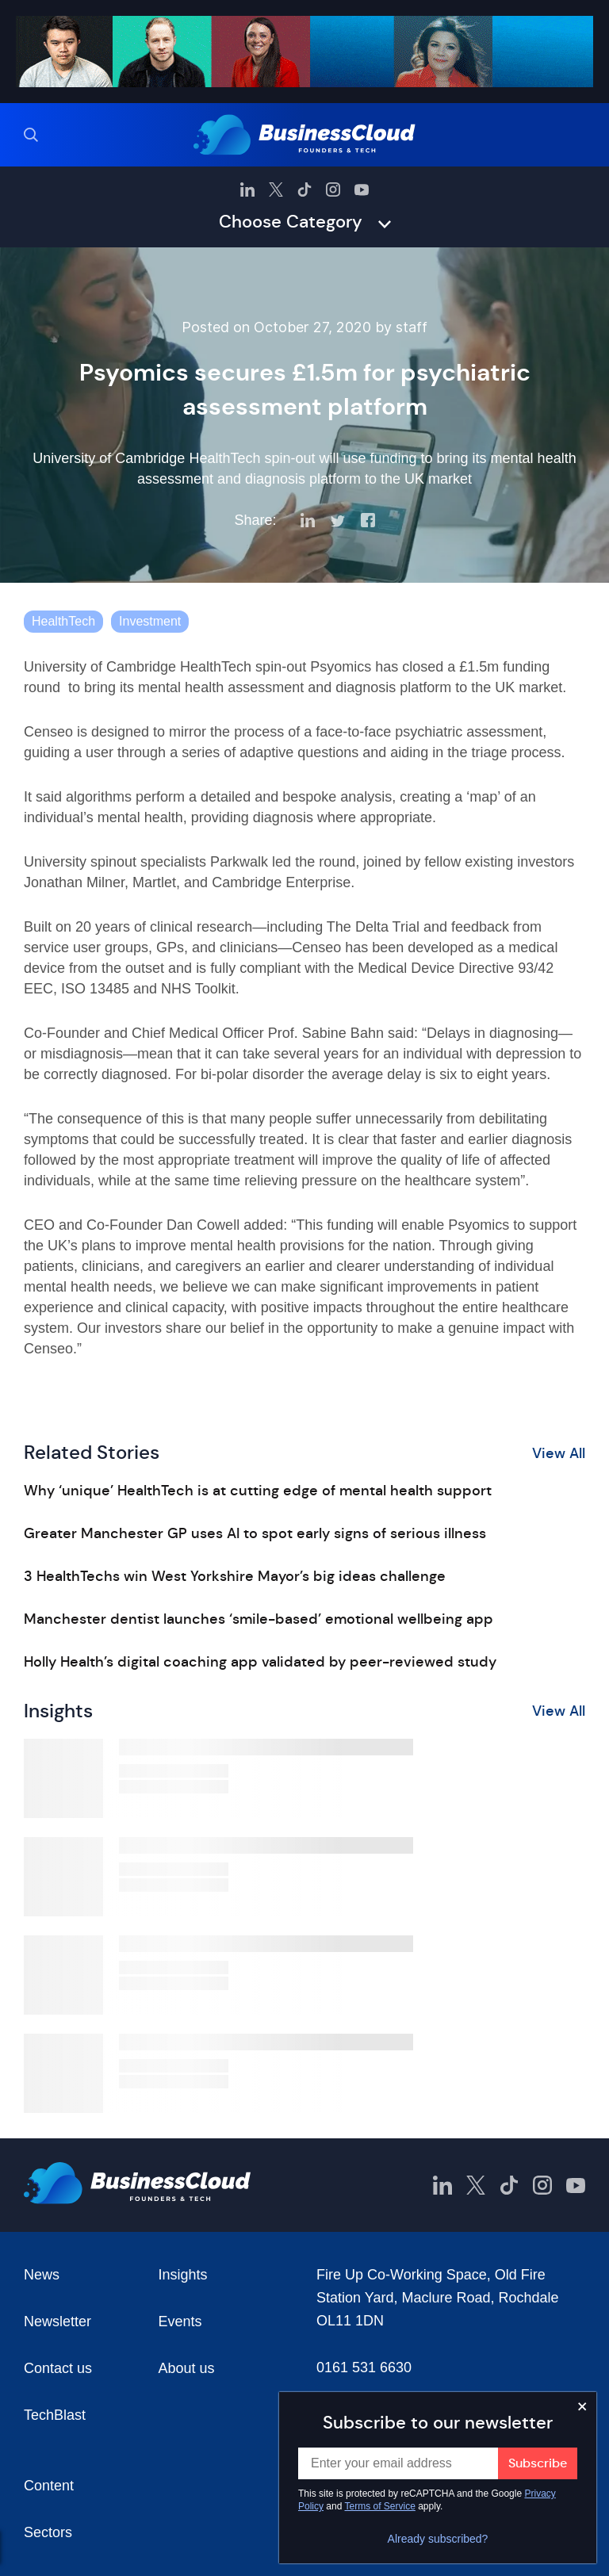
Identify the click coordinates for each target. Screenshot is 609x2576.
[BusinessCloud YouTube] (361, 189)
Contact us (58, 2368)
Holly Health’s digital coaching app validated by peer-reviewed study (260, 1662)
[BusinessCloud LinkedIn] (247, 189)
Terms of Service (380, 2506)
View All (558, 1453)
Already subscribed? (438, 2538)
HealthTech (63, 621)
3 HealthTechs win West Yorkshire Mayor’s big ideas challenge (235, 1576)
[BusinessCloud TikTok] (304, 189)
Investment (150, 621)
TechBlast (55, 2415)
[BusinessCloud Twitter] (276, 189)
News (41, 2275)
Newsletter (57, 2321)
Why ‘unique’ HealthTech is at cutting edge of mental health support (258, 1490)
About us (187, 2368)
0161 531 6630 (364, 2367)
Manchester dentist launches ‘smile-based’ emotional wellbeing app (258, 1619)
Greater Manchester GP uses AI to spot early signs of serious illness (255, 1533)
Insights (183, 2275)
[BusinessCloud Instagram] (333, 189)
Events (180, 2321)
